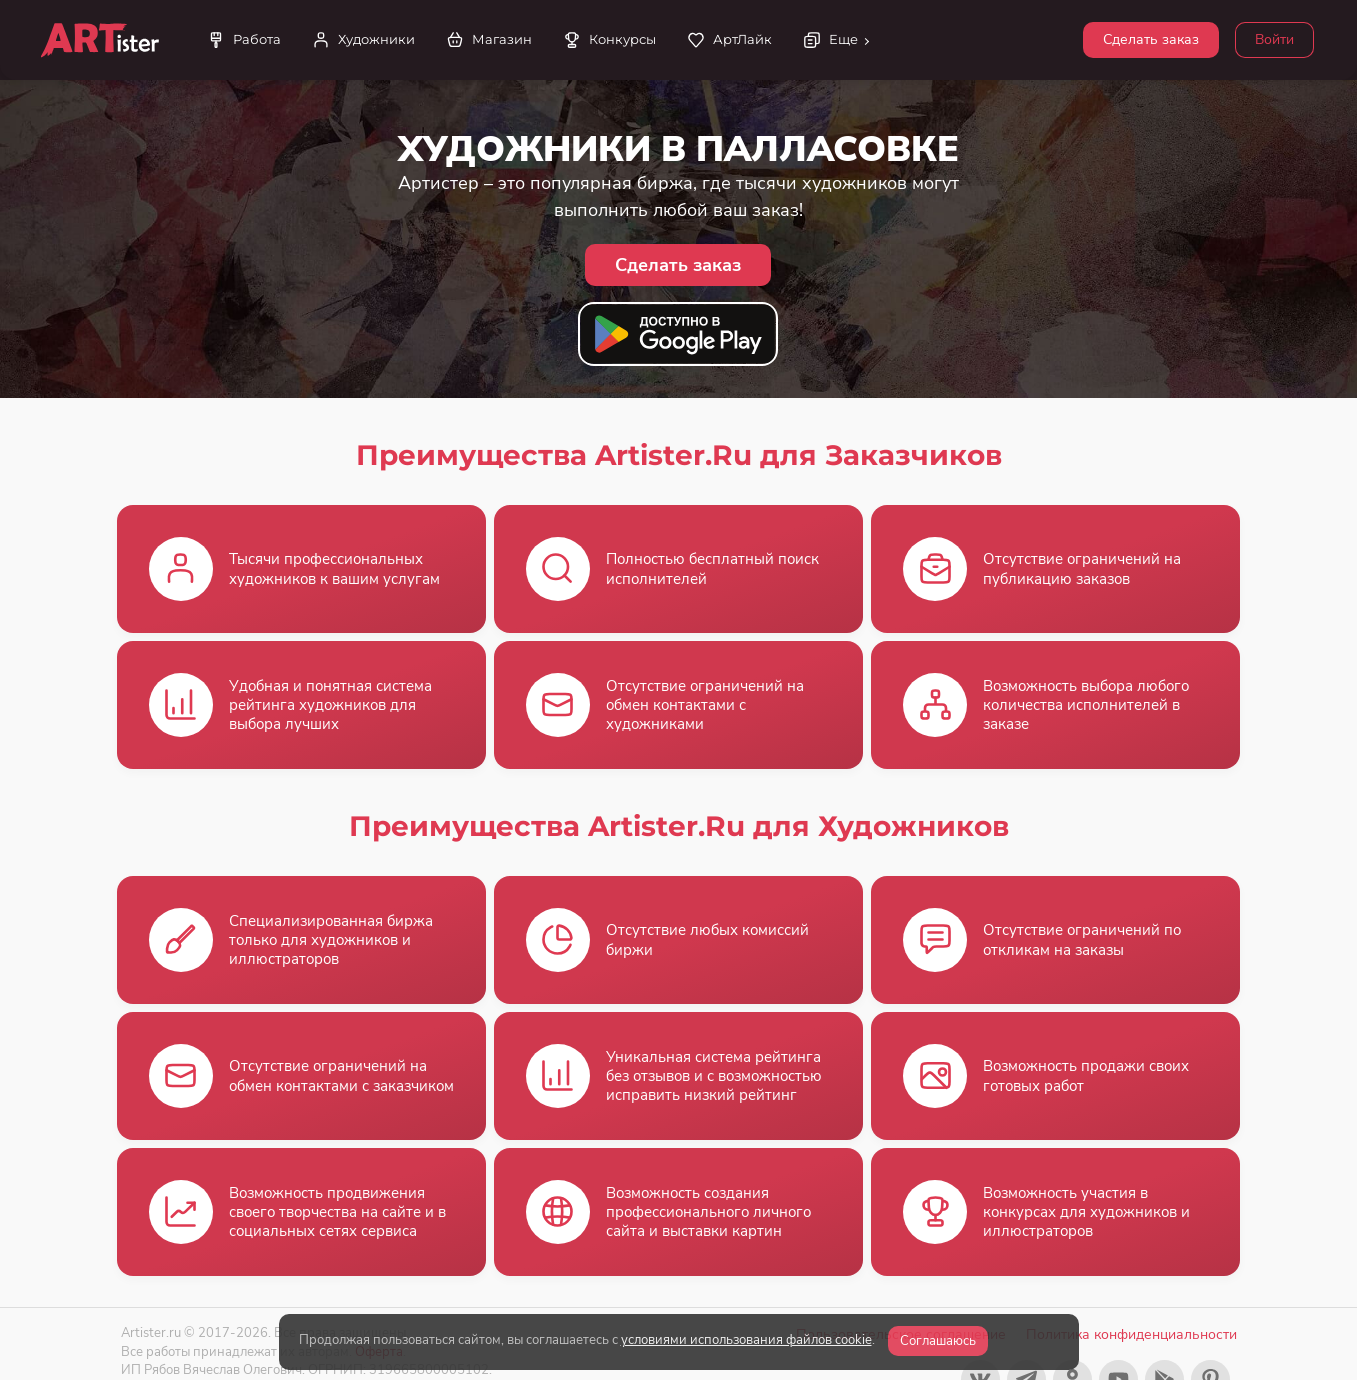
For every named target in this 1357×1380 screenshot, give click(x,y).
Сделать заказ (1151, 39)
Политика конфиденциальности (1131, 1334)
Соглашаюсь (938, 1341)
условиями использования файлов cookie (746, 1340)
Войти (1274, 39)
